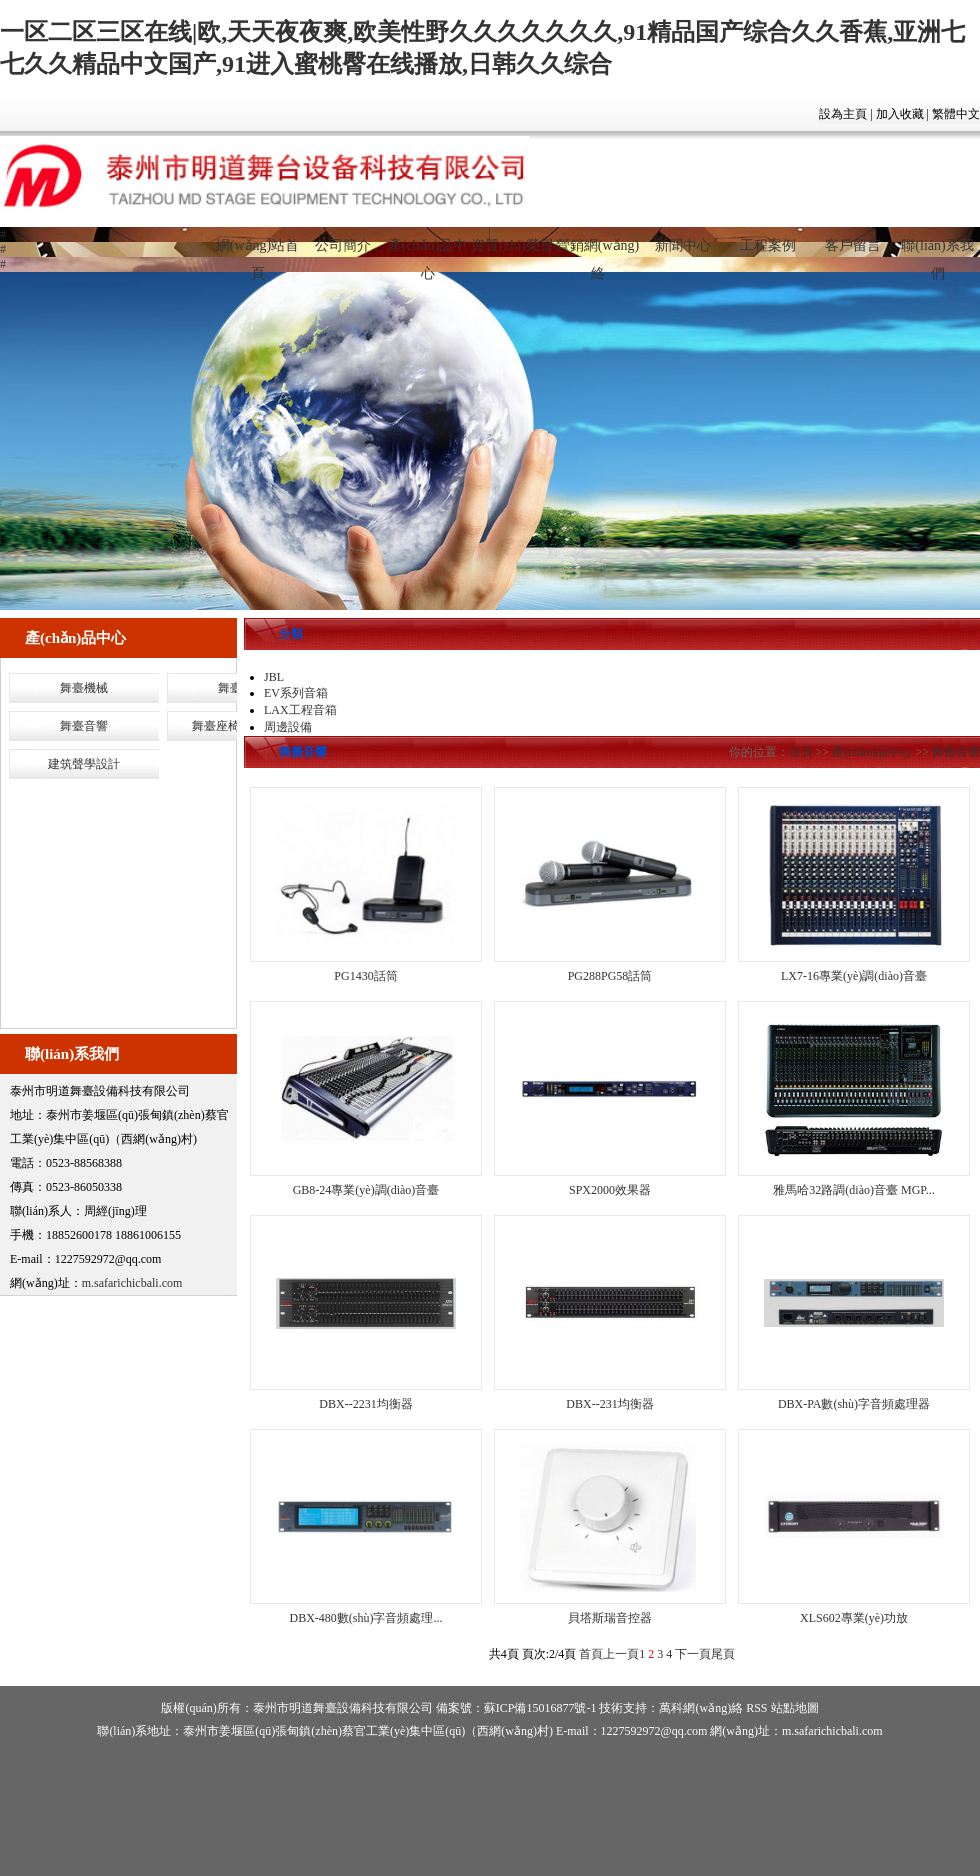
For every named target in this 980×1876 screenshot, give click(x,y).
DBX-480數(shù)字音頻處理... (366, 1618)
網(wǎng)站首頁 (257, 254)
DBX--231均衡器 (609, 1404)
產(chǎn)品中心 (428, 254)
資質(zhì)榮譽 (512, 245)
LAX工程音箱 (300, 710)
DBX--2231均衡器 (365, 1404)
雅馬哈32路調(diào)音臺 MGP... (853, 1190)
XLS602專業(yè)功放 (854, 1618)
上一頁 (621, 1654)
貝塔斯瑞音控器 (610, 1618)
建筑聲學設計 (84, 764)
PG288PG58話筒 (610, 976)
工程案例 (768, 245)
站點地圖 (795, 1708)
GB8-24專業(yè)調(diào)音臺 (366, 1190)
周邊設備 (288, 727)
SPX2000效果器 (610, 1190)
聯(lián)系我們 (937, 254)
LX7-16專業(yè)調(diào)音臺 (854, 976)
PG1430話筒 (365, 976)
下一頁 (693, 1654)
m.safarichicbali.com (132, 1283)
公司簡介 (343, 245)
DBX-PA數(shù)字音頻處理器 (854, 1404)
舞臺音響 (84, 726)
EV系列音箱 (296, 693)
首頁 (801, 752)
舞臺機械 (84, 688)
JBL (274, 677)
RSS (756, 1708)
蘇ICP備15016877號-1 (540, 1708)
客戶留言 (853, 245)
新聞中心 (683, 245)
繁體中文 (956, 114)
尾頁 (723, 1654)
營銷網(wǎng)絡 (597, 254)
